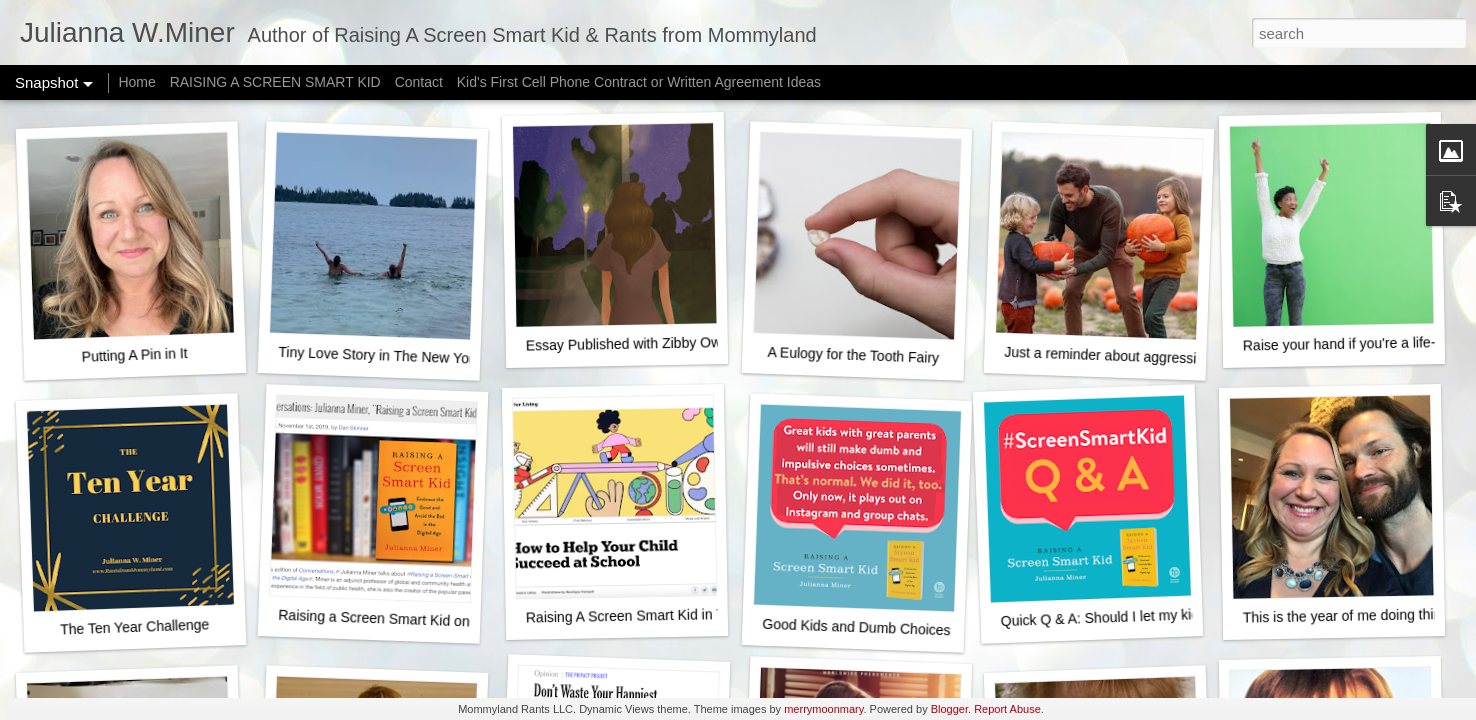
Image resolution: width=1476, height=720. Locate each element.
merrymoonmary (823, 709)
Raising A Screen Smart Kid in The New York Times (685, 615)
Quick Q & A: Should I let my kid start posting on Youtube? (1180, 615)
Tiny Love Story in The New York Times (400, 356)
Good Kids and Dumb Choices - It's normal (894, 628)
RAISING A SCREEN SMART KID (275, 82)
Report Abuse (1007, 709)
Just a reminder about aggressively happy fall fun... (1162, 357)
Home (136, 82)
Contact (419, 82)
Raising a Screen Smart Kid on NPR (390, 619)
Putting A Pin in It (134, 355)
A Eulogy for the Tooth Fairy (853, 355)
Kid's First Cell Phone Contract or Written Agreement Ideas (639, 82)
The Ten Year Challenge (135, 626)
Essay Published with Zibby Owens (635, 344)
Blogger (949, 709)
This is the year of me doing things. (1351, 616)
